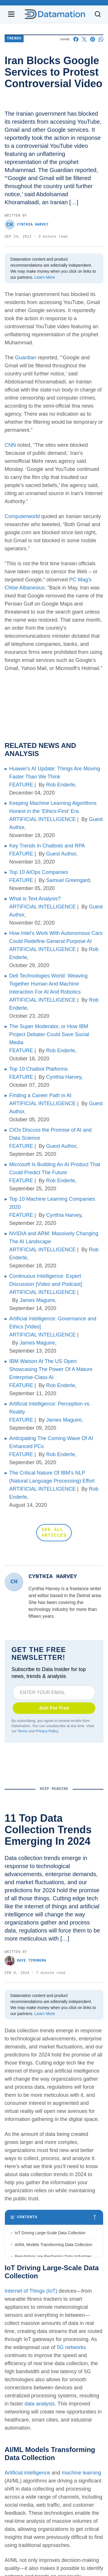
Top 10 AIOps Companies (38, 872)
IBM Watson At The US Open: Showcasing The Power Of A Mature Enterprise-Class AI (50, 1369)
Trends (14, 38)
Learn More (44, 277)
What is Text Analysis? (35, 899)
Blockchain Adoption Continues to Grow (50, 2303)
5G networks (71, 2453)
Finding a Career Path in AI (40, 1095)
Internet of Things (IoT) (31, 2397)
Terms (22, 1731)
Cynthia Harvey (26, 224)
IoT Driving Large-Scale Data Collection (50, 2233)
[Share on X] (84, 39)
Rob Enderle (60, 785)
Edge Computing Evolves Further (44, 2315)
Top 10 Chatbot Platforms (38, 1069)
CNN (10, 445)
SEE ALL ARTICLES (53, 1533)
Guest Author (61, 854)
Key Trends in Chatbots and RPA (47, 846)
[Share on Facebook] (75, 39)
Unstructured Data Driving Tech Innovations (53, 2268)
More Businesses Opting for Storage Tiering (54, 2280)
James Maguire (37, 1300)
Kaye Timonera (25, 1961)
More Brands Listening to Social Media (49, 2327)
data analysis (39, 2510)
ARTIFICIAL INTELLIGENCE (42, 819)
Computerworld (22, 516)
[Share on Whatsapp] (100, 39)
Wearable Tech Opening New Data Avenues (54, 2291)
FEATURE (21, 785)
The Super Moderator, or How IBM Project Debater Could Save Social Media (49, 1034)
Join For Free (54, 1708)
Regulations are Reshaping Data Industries (53, 2256)
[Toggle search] (97, 14)
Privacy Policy (47, 1731)
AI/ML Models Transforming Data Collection (54, 2244)
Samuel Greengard (68, 880)
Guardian (25, 357)
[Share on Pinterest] (92, 39)
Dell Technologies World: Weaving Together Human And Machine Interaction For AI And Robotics (48, 984)
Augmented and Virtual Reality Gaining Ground (49, 2359)
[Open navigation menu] (11, 14)
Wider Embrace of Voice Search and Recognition (47, 2342)
